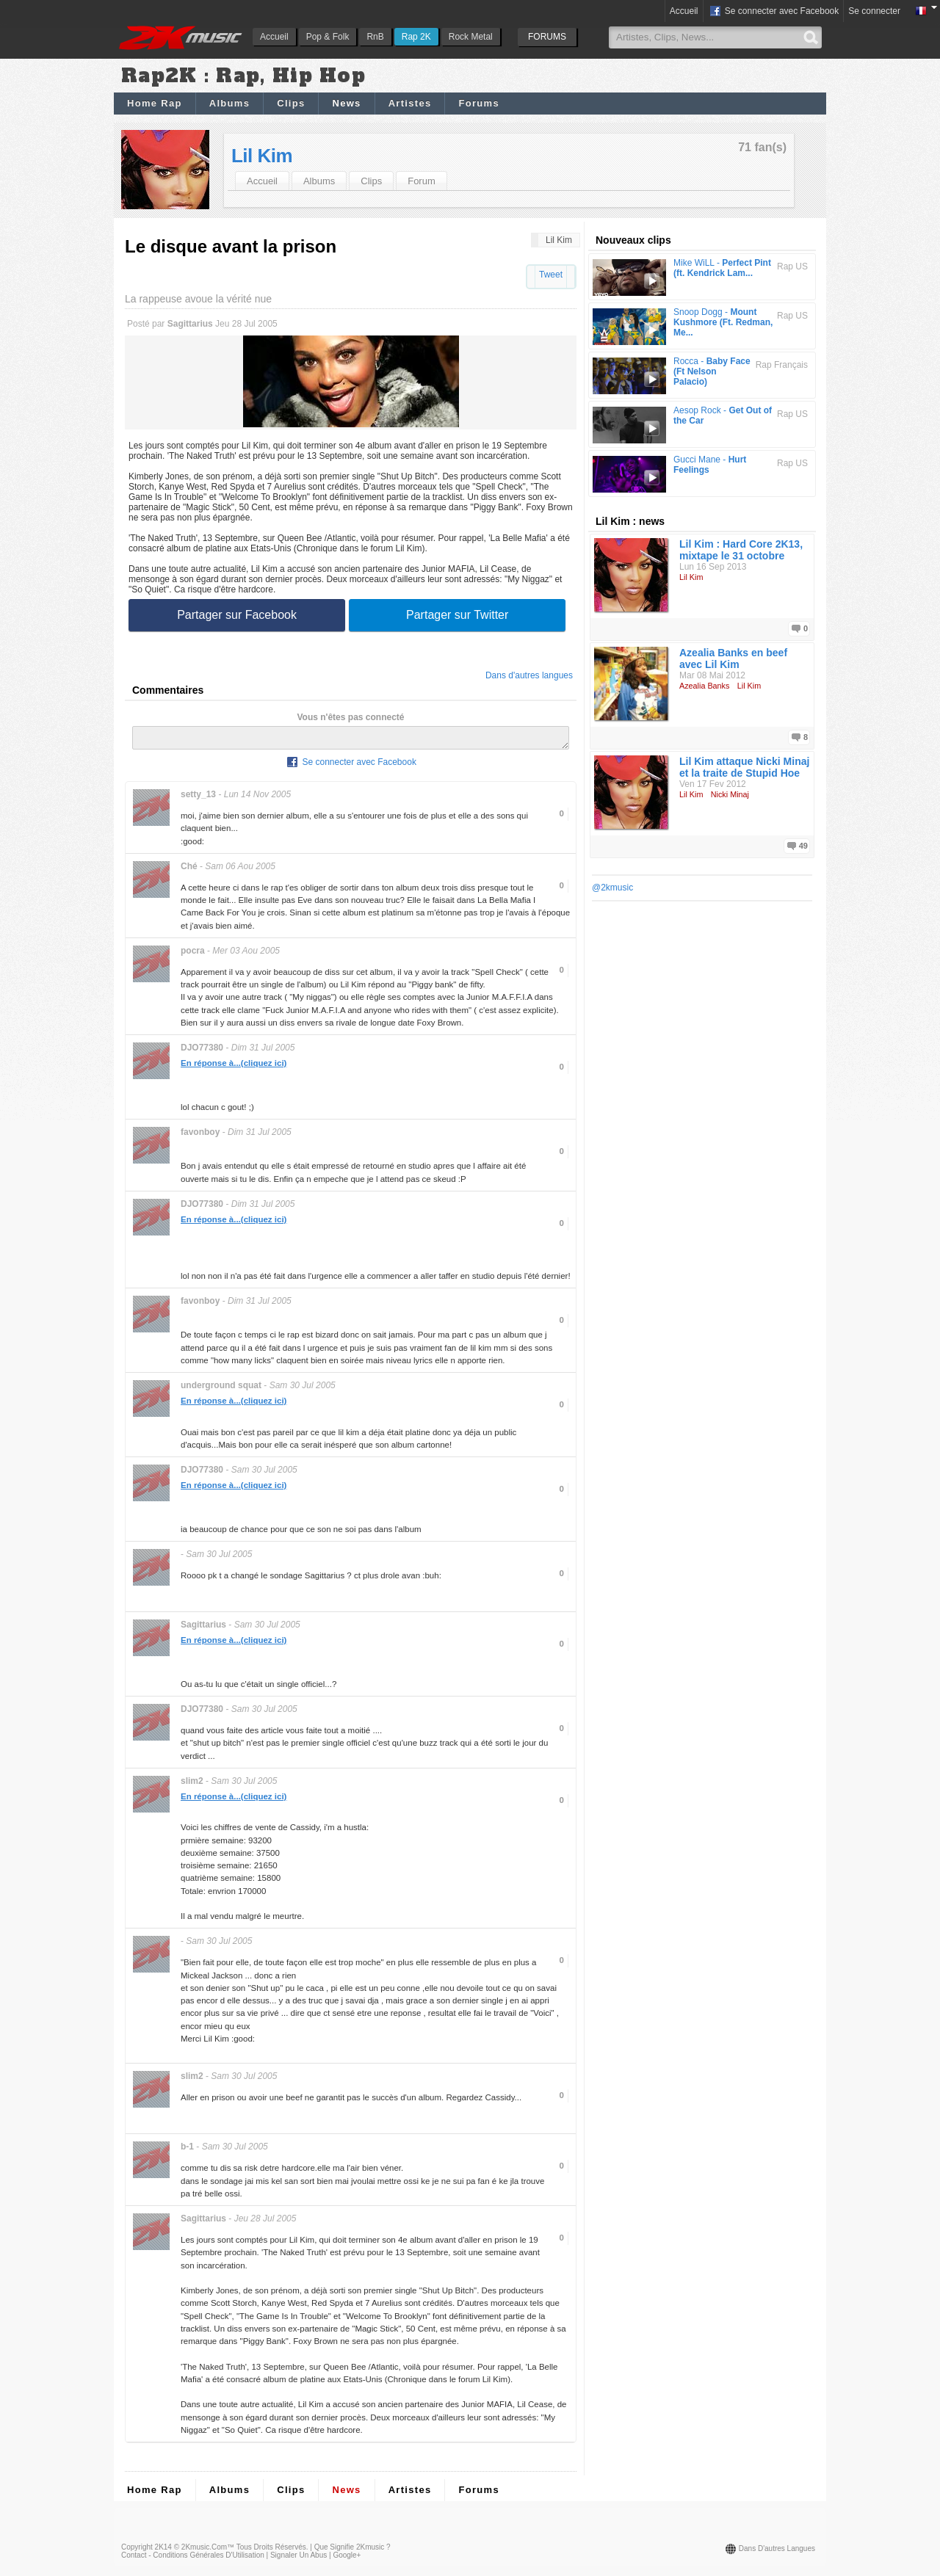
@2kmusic (612, 887)
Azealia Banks (704, 685)
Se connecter (874, 11)
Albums (229, 103)
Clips (291, 103)
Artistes (410, 103)
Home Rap (154, 103)
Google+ (347, 2559)
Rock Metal (471, 37)
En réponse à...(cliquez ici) (233, 1067)
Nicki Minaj (730, 794)
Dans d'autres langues (529, 675)
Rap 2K (416, 37)
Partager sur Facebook (237, 615)
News (346, 103)
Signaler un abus (298, 2559)
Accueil (274, 37)
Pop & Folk (328, 37)
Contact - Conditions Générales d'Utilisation (192, 2559)
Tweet (551, 274)
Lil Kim (261, 156)
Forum (421, 180)
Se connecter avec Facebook (773, 11)
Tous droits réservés (271, 2551)
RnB (374, 37)
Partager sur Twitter (457, 615)
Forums (478, 103)
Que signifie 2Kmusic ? (352, 2551)
